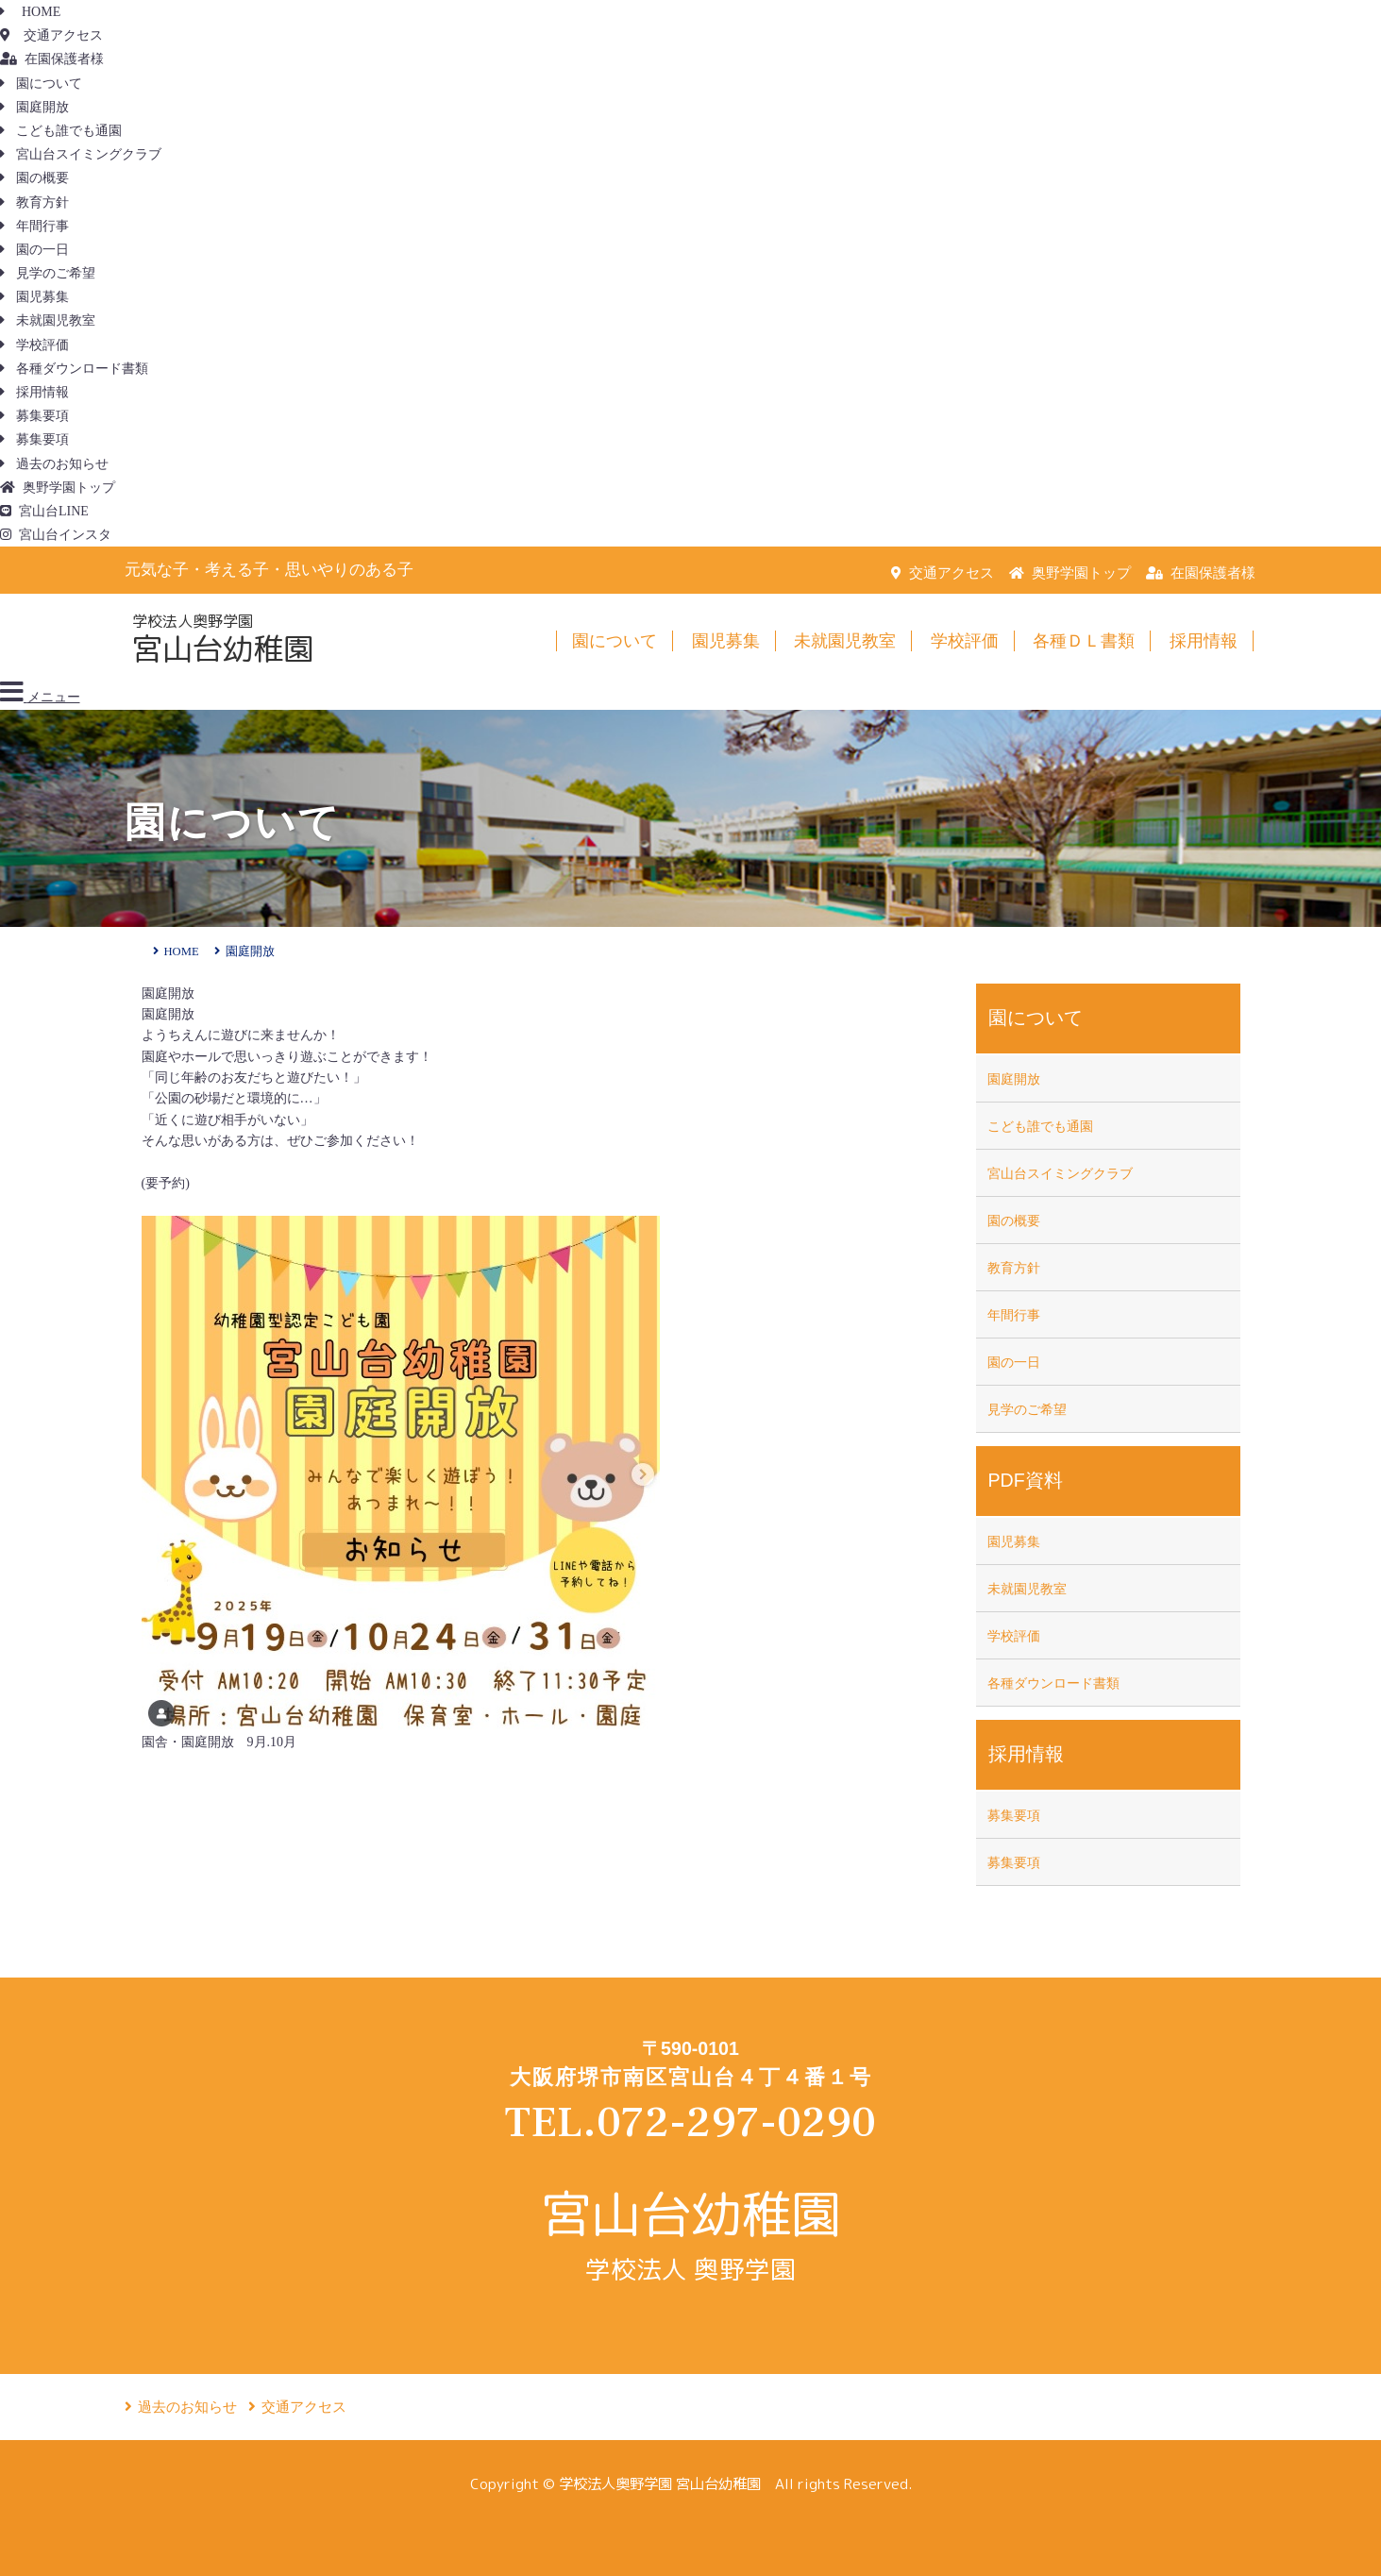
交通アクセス (51, 35)
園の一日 (34, 250)
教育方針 (34, 202)
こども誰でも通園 (61, 131)
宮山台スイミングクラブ (80, 154)
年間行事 (34, 226)
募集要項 (34, 416)
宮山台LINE (44, 511)
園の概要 (34, 178)
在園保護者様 (52, 59)
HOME (30, 12)
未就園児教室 (47, 320)
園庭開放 (34, 107)
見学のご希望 (47, 273)
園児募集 (34, 297)
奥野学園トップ (57, 487)
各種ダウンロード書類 (74, 369)
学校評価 (34, 345)
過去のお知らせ (54, 464)
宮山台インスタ (55, 535)
